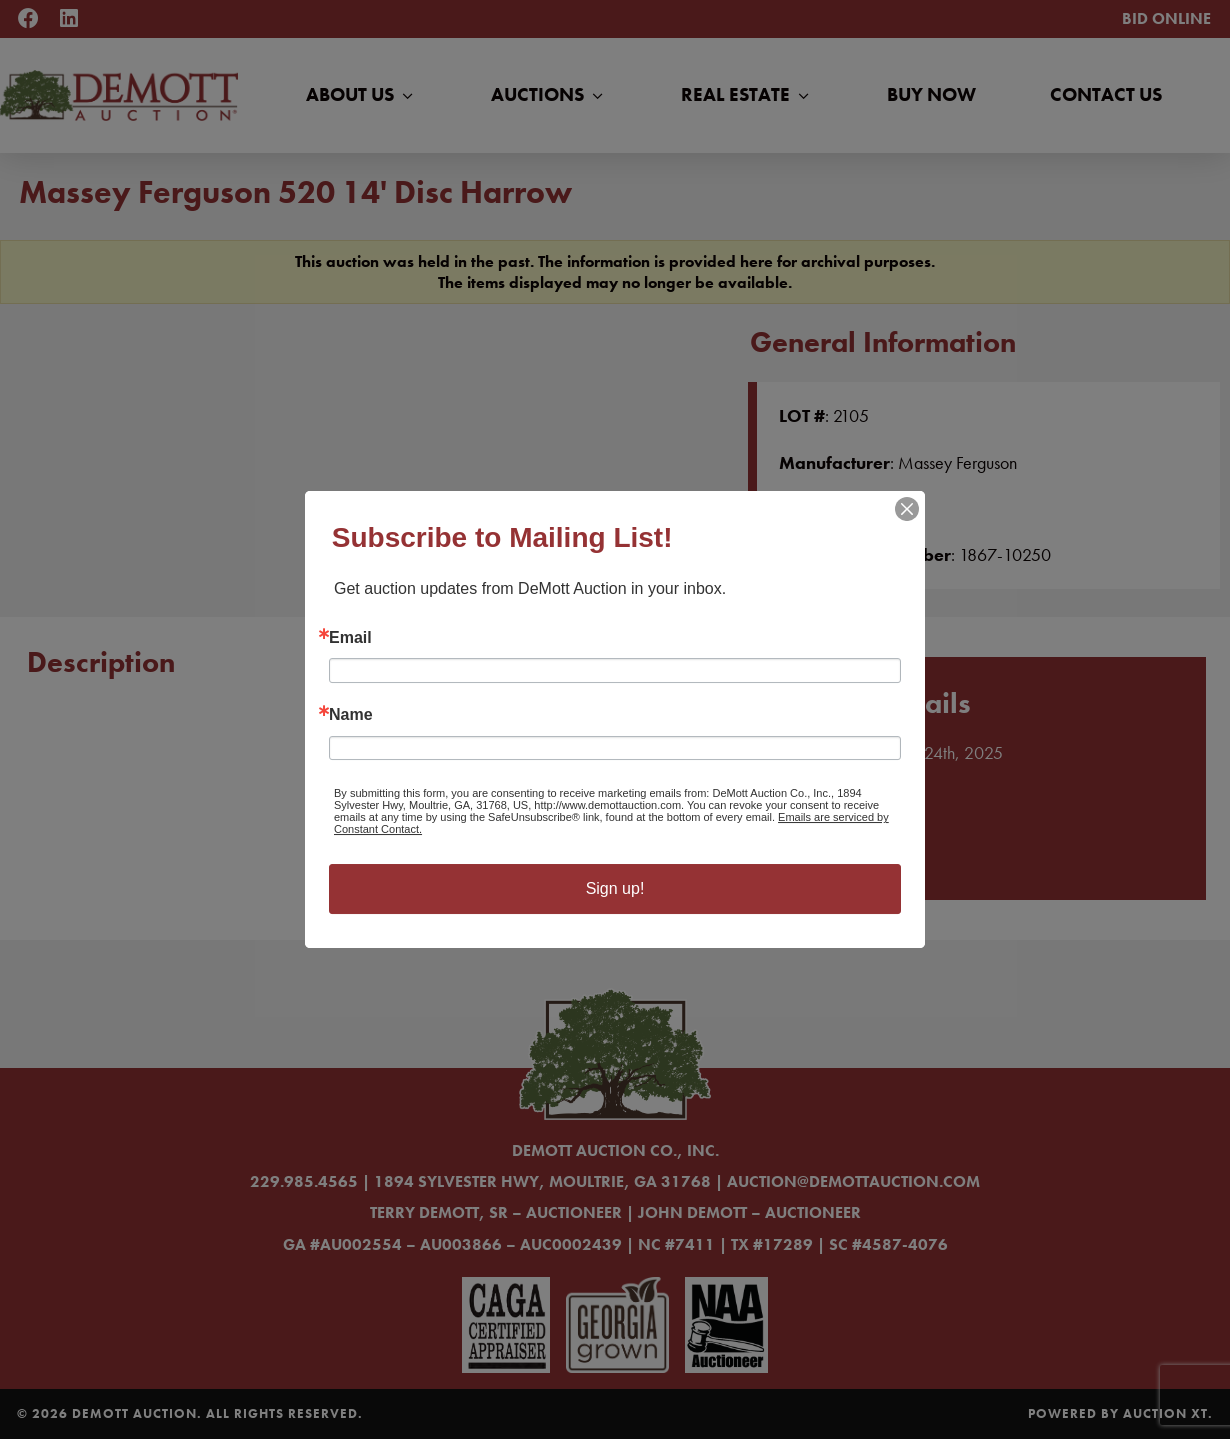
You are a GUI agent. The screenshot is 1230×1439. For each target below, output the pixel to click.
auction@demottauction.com (853, 1181)
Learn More (838, 852)
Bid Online (1166, 18)
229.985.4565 (304, 1181)
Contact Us (1106, 94)
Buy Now (931, 94)
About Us (361, 95)
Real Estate (747, 95)
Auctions (549, 95)
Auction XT (1165, 1413)
